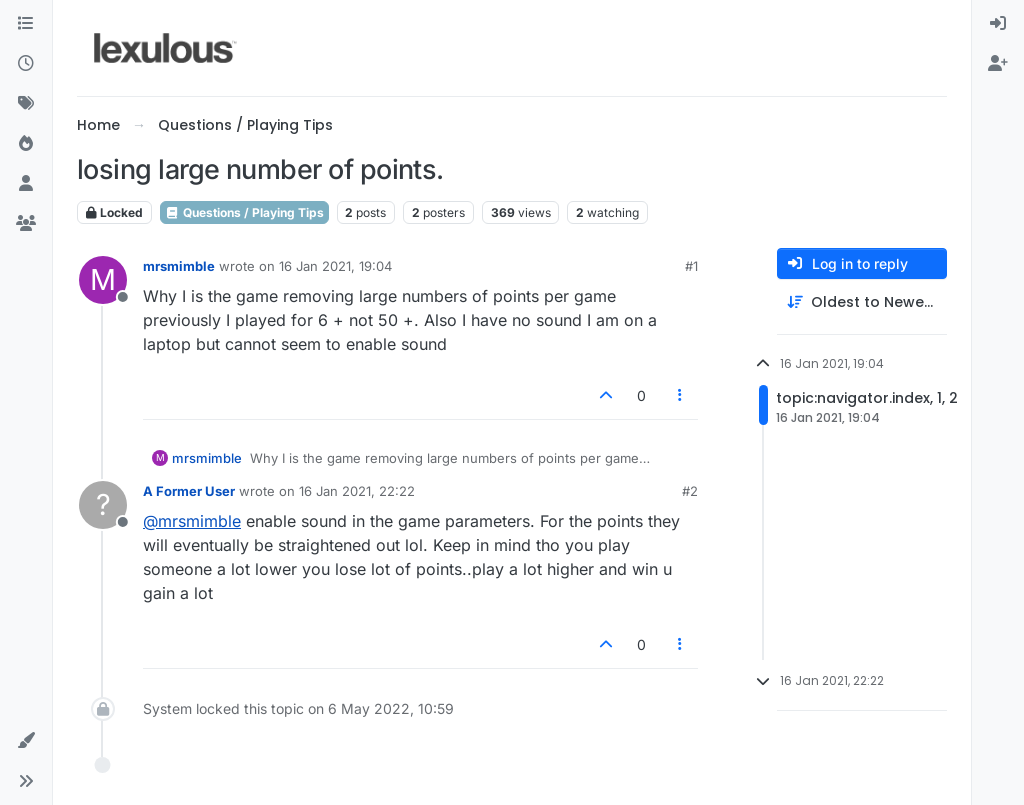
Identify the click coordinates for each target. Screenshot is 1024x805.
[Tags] (26, 104)
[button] (26, 741)
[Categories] (26, 24)
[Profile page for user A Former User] (103, 505)
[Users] (26, 184)
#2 (690, 491)
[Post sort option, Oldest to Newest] (862, 302)
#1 (691, 266)
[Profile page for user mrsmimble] (103, 280)
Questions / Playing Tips (244, 212)
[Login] (998, 24)
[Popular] (26, 144)
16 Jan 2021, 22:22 (357, 491)
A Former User (189, 491)
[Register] (998, 64)
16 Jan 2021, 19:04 (335, 266)
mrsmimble (179, 266)
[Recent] (26, 64)
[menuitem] (998, 24)
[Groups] (26, 224)
